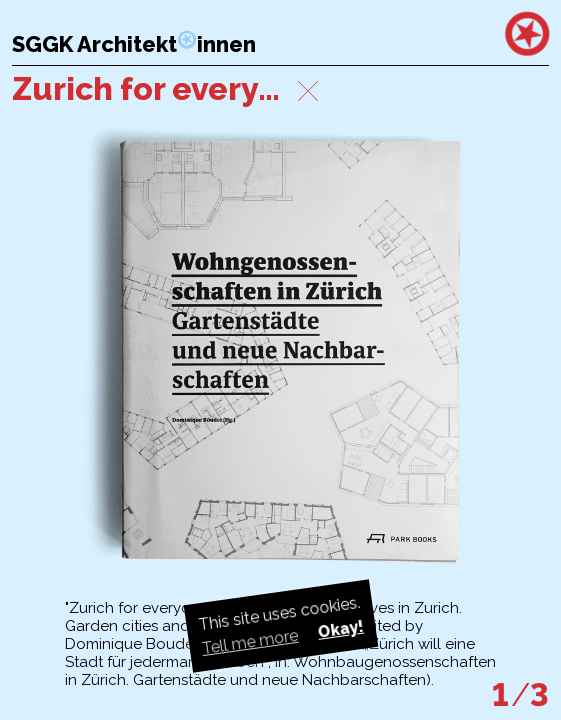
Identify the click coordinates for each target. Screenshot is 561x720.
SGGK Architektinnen (134, 44)
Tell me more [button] (249, 642)
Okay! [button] (340, 629)
